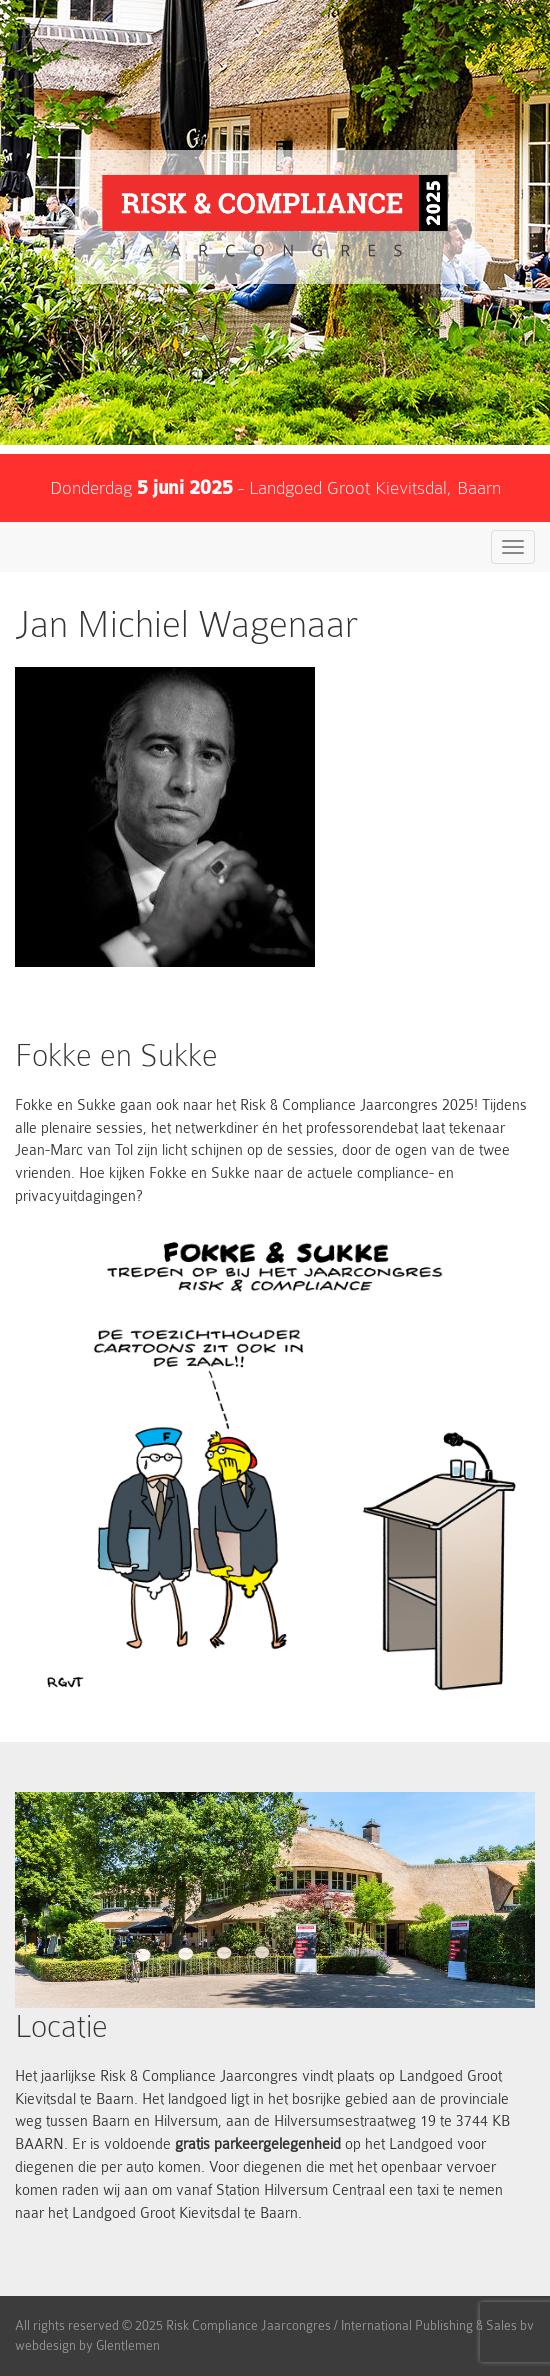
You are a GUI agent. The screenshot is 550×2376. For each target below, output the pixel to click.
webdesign (45, 2345)
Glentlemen (128, 2345)
